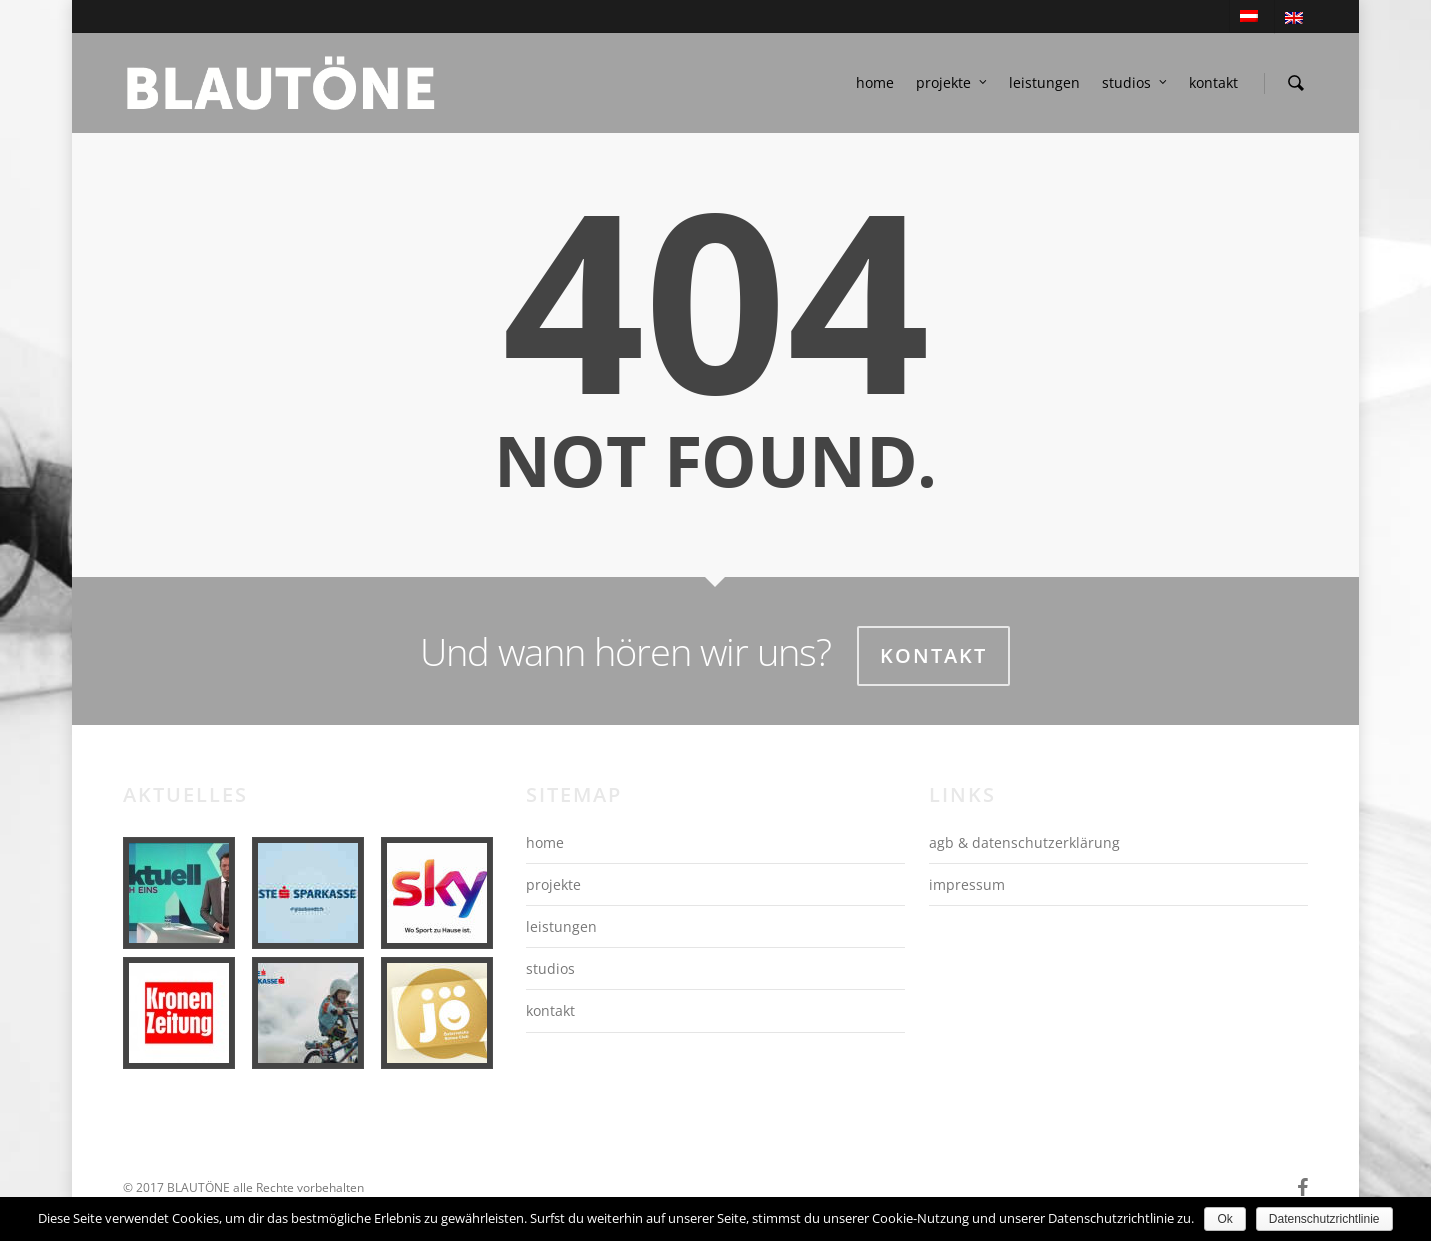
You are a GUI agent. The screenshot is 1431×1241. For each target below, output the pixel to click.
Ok (1224, 1219)
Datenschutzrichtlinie (1324, 1219)
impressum (967, 884)
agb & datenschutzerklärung (1024, 842)
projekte (952, 83)
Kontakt (933, 655)
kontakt (1213, 82)
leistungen (1044, 82)
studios (1135, 83)
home (875, 82)
